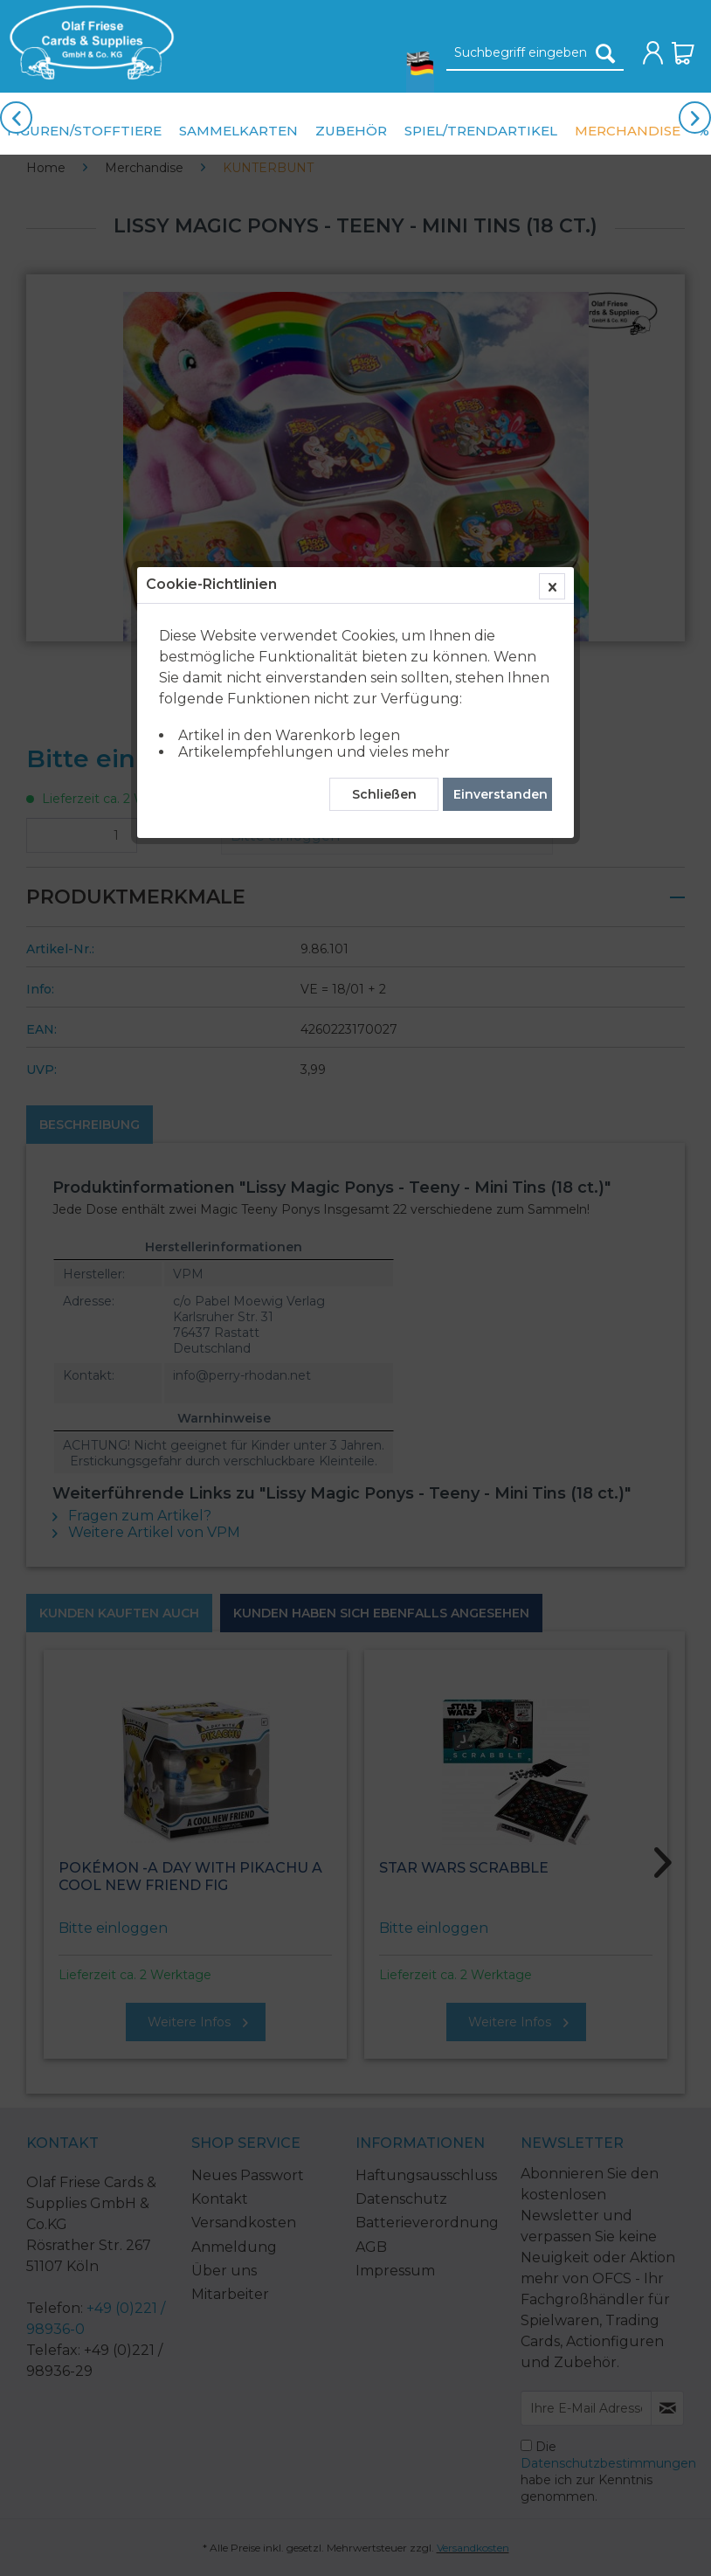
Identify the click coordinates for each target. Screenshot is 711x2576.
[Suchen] (605, 53)
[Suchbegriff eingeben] (535, 53)
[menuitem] (87, 42)
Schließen (384, 406)
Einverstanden (500, 406)
